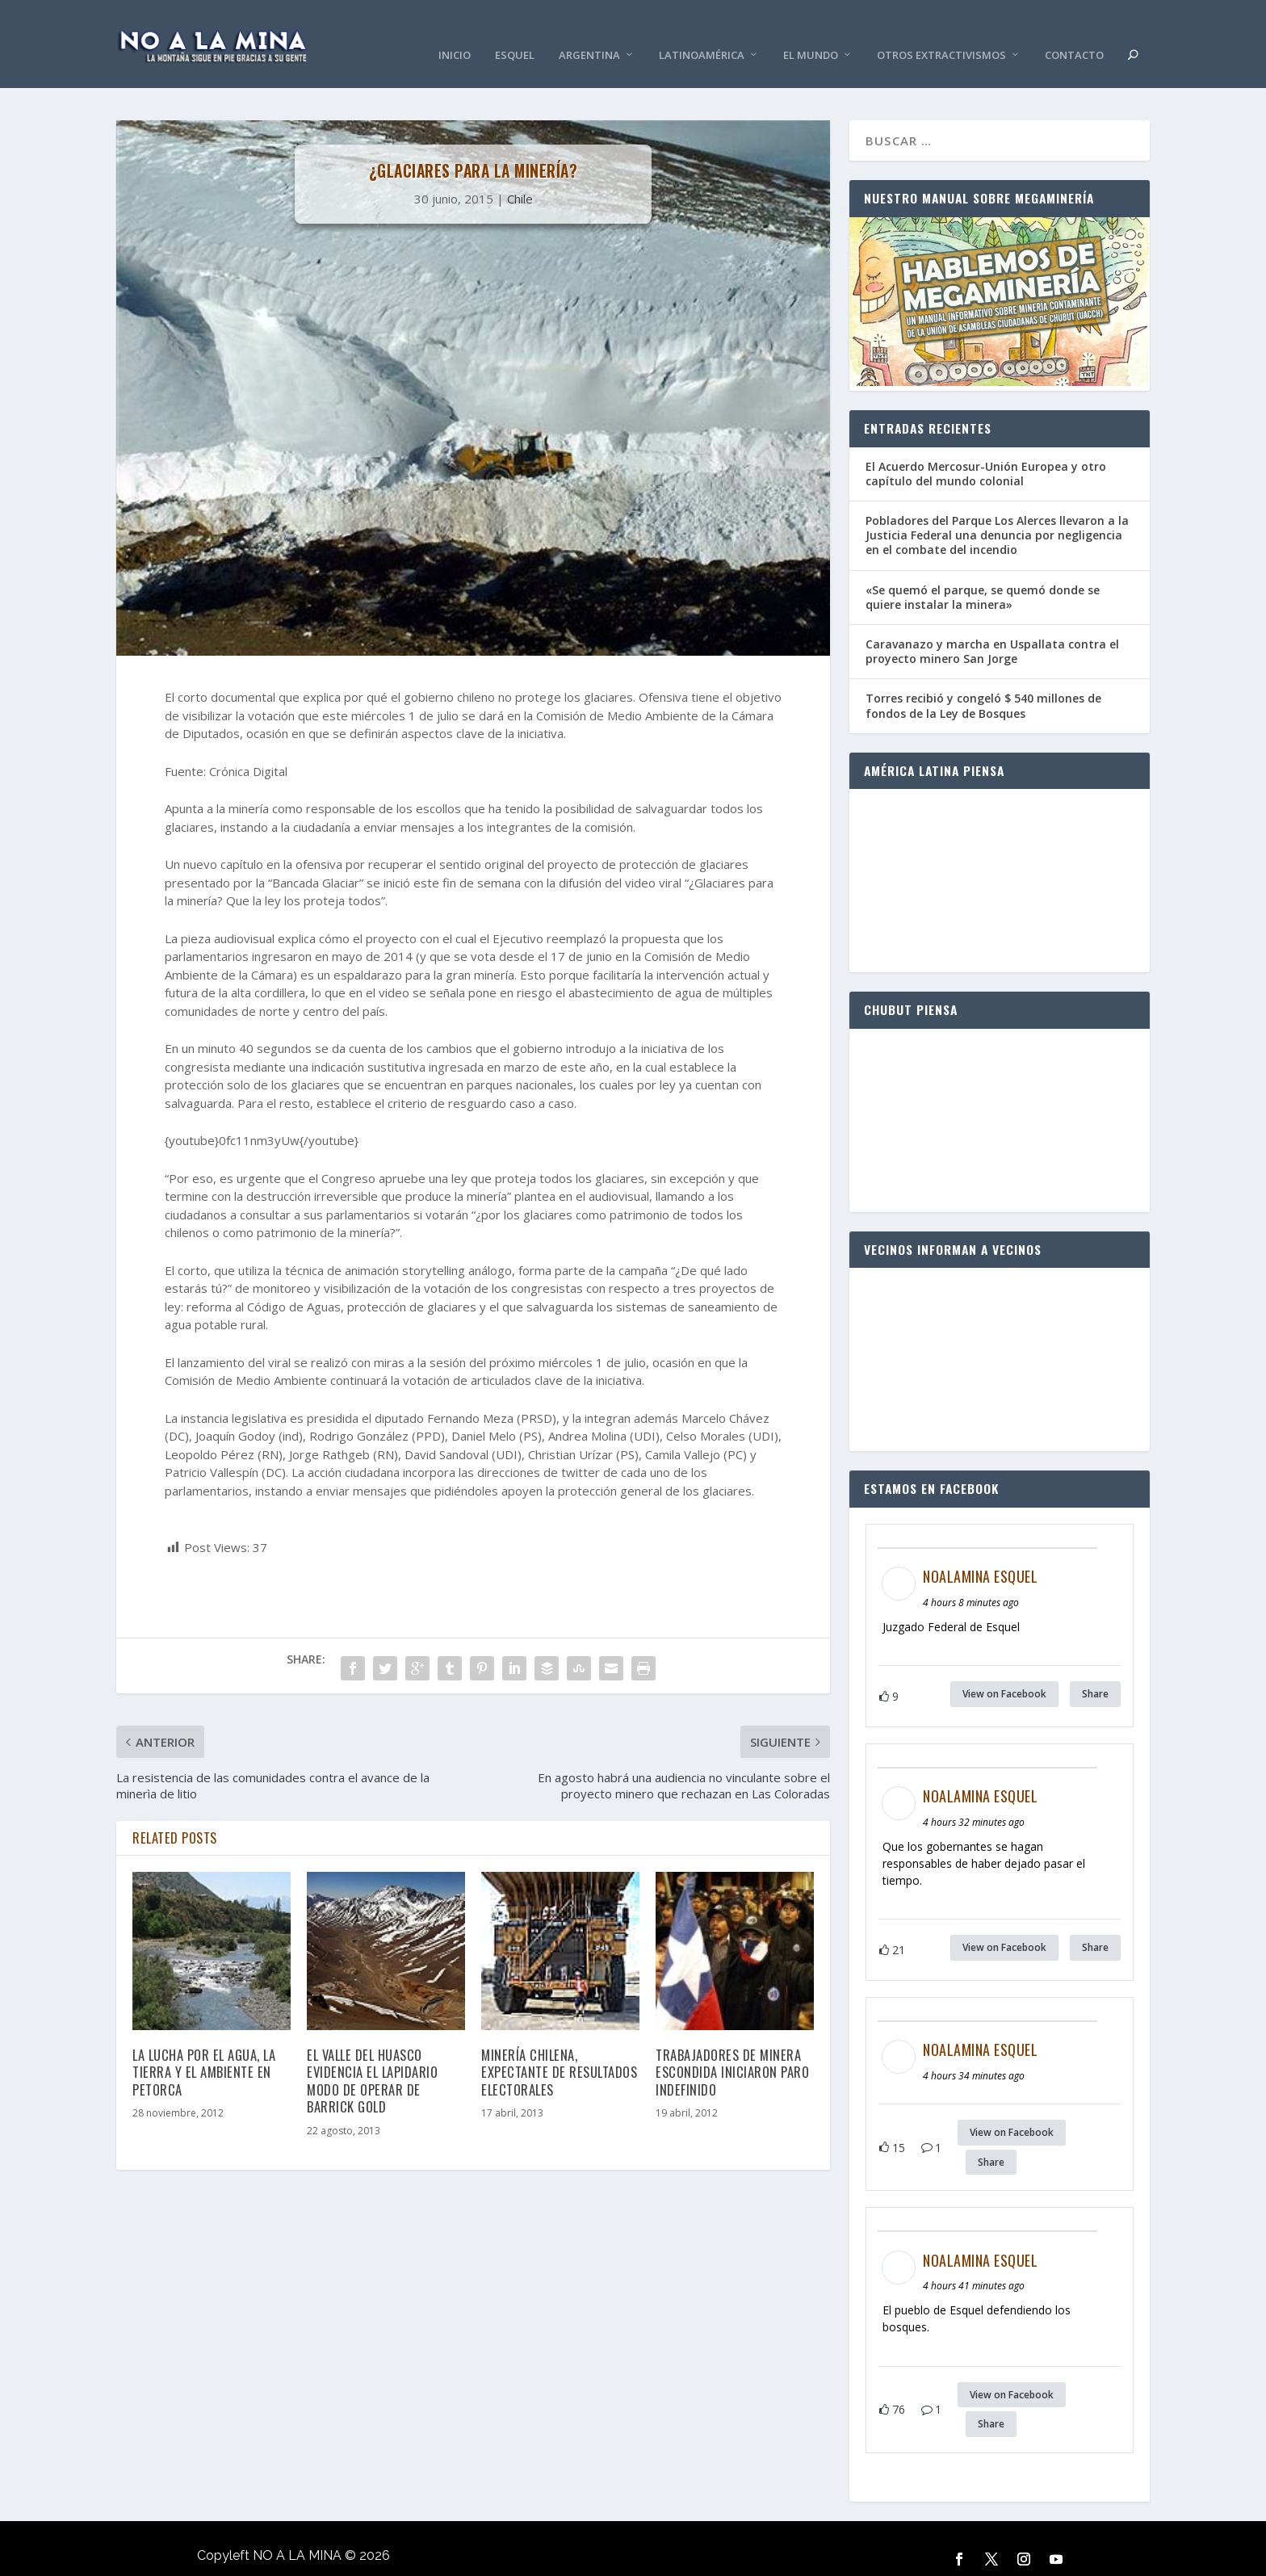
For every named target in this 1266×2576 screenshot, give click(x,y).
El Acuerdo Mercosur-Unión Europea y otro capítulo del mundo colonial (986, 449)
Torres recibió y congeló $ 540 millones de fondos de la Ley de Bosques (983, 682)
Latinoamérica (701, 32)
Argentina (589, 32)
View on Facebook (1004, 1670)
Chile (520, 174)
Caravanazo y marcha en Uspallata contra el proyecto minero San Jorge (992, 628)
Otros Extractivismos (941, 32)
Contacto (1074, 32)
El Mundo (810, 32)
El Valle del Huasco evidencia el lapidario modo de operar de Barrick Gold (372, 2056)
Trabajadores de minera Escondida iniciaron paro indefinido (732, 2047)
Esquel (514, 32)
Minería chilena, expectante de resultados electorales (559, 2047)
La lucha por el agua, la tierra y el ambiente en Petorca (203, 2047)
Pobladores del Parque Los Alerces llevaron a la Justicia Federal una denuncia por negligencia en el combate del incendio (997, 511)
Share (1095, 1670)
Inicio (454, 32)
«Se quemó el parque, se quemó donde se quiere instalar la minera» (983, 573)
